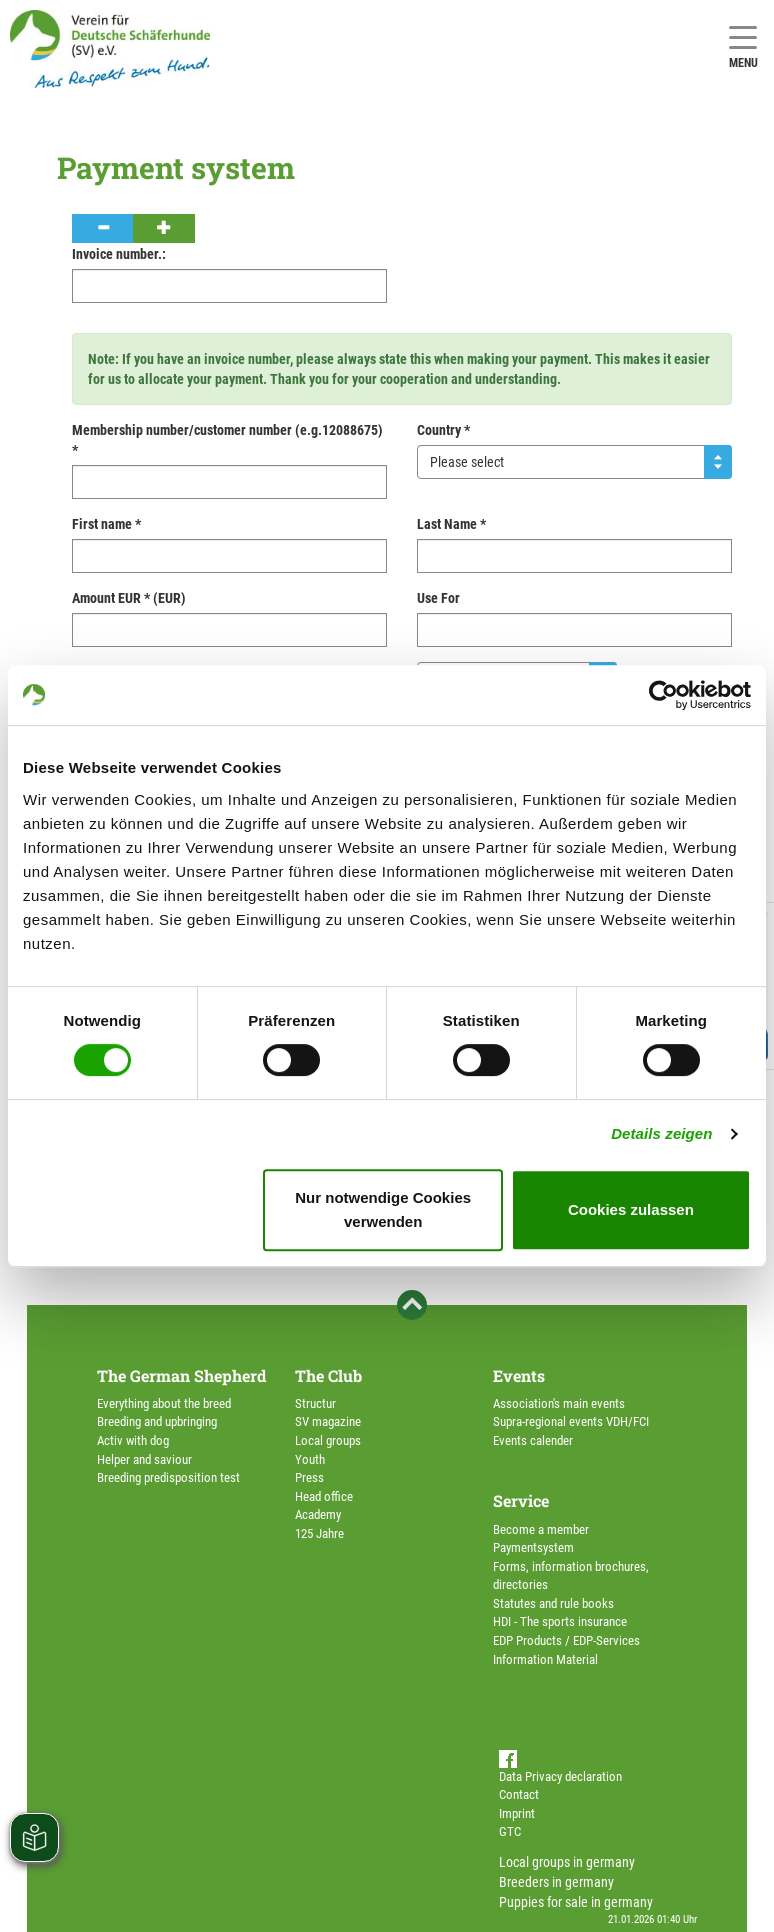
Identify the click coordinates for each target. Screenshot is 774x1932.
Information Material (545, 1659)
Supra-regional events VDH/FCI (571, 1421)
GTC (510, 1831)
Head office (324, 1496)
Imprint (517, 1813)
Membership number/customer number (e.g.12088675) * (227, 440)
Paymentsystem (533, 1547)
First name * (106, 524)
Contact (519, 1794)
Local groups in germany (567, 1862)
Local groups (328, 1440)
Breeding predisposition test (168, 1477)
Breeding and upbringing (157, 1421)
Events (519, 1375)
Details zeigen (661, 1133)
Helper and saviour (144, 1459)
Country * (443, 430)
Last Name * (451, 524)
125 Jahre (319, 1533)
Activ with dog (133, 1440)
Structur (315, 1403)
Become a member (541, 1529)
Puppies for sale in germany (576, 1902)
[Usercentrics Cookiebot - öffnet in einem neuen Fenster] (663, 695)
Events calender (533, 1440)
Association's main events (559, 1403)
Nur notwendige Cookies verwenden (383, 1209)
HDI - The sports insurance (560, 1621)
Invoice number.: (119, 254)
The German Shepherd (181, 1375)
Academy (318, 1514)
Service (521, 1500)
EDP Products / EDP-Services (566, 1640)
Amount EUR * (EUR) (129, 598)
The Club (328, 1375)
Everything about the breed (164, 1403)
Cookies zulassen (631, 1209)
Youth (310, 1459)
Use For (438, 598)
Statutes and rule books (553, 1603)
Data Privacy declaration (560, 1776)
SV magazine (328, 1421)
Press (309, 1477)
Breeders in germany (556, 1882)
